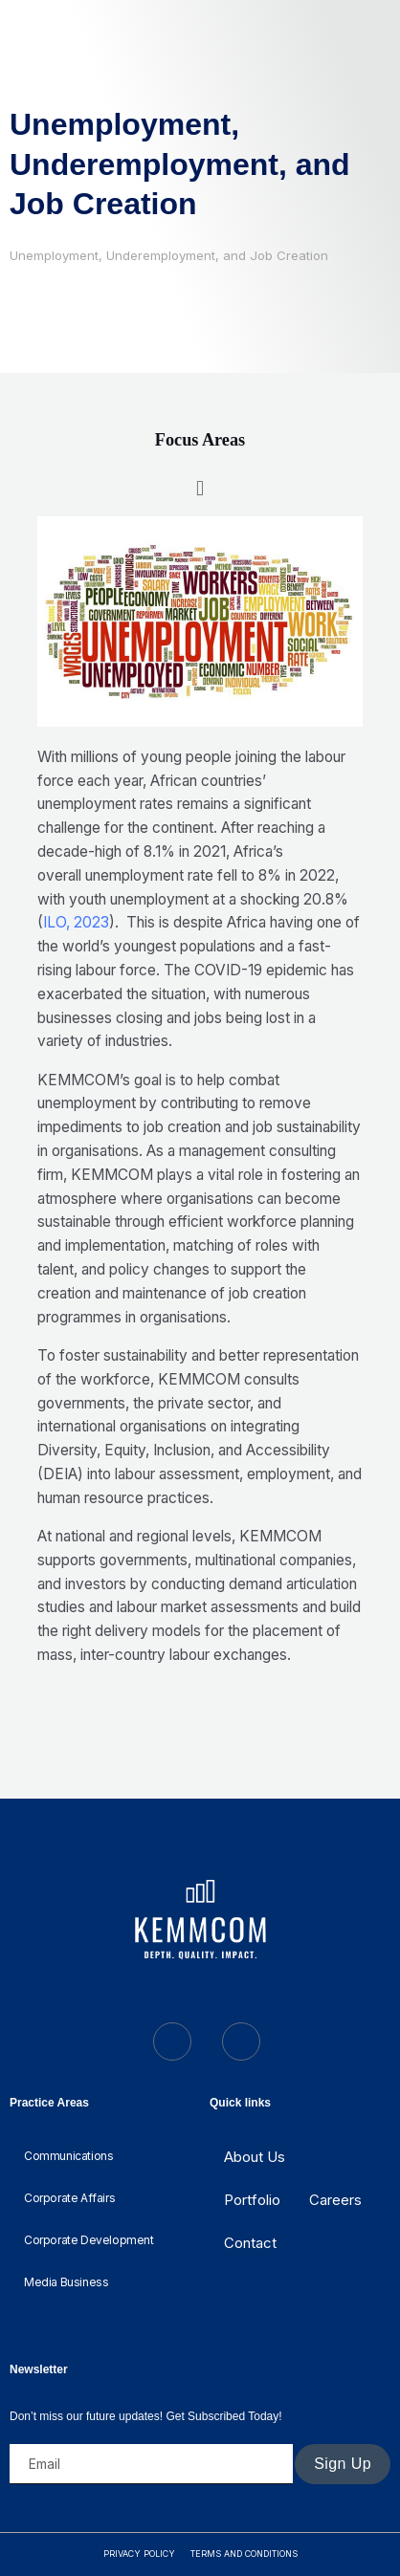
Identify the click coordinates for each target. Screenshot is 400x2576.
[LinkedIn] (241, 2041)
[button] (200, 487)
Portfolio (252, 2200)
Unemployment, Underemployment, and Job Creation (180, 164)
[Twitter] (172, 2041)
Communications (68, 2156)
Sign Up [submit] (342, 2464)
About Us (254, 2157)
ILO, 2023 (76, 922)
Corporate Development (89, 2240)
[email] (151, 2464)
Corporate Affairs (69, 2198)
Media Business (66, 2282)
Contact (250, 2243)
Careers (335, 2200)
